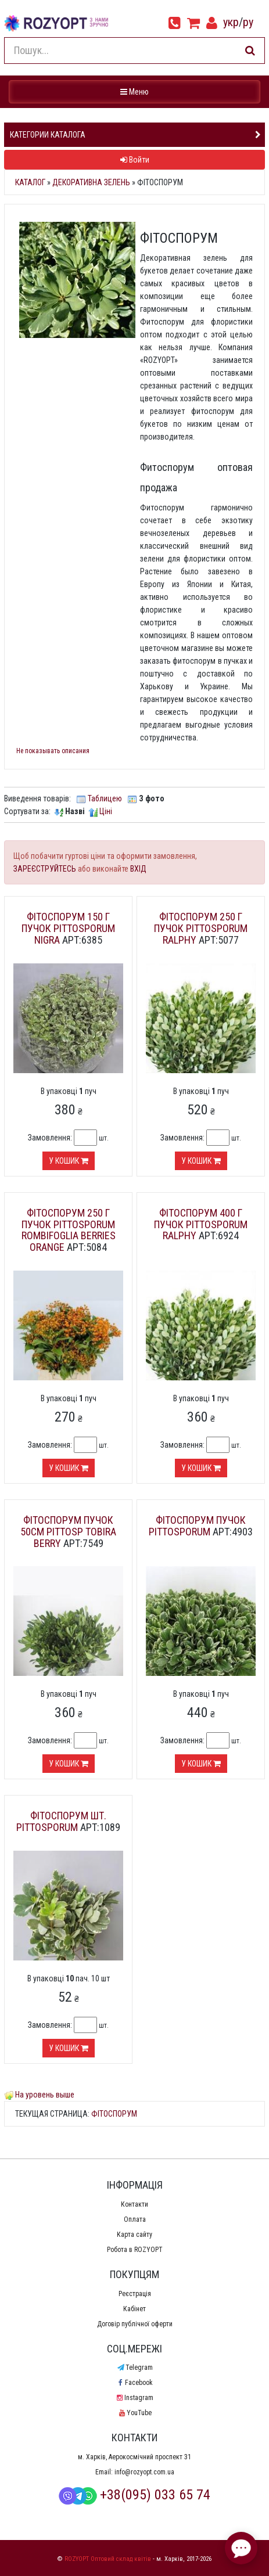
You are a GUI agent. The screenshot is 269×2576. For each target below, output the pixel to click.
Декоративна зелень (91, 182)
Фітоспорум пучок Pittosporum (197, 1526)
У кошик (68, 1160)
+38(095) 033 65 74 (134, 2495)
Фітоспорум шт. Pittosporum (61, 1821)
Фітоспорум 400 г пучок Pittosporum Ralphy (201, 1224)
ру (248, 22)
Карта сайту (134, 2234)
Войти (134, 159)
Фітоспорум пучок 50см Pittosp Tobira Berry (68, 1531)
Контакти (134, 2204)
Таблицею (105, 798)
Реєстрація (135, 2294)
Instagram (134, 2398)
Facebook (134, 2383)
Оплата (135, 2219)
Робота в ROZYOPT (135, 2250)
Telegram (134, 2367)
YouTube (134, 2413)
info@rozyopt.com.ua (144, 2472)
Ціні (105, 811)
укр (231, 22)
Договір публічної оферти (135, 2324)
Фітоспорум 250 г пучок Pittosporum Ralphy (201, 928)
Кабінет (134, 2309)
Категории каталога (47, 134)
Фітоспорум (114, 2113)
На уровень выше (44, 2094)
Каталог (30, 182)
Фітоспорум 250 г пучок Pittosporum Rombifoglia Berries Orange (68, 1230)
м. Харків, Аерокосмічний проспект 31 (134, 2457)
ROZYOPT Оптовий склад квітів (107, 2559)
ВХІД (138, 868)
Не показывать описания (52, 751)
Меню (136, 90)
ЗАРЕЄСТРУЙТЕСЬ (44, 868)
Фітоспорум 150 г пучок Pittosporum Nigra (68, 928)
